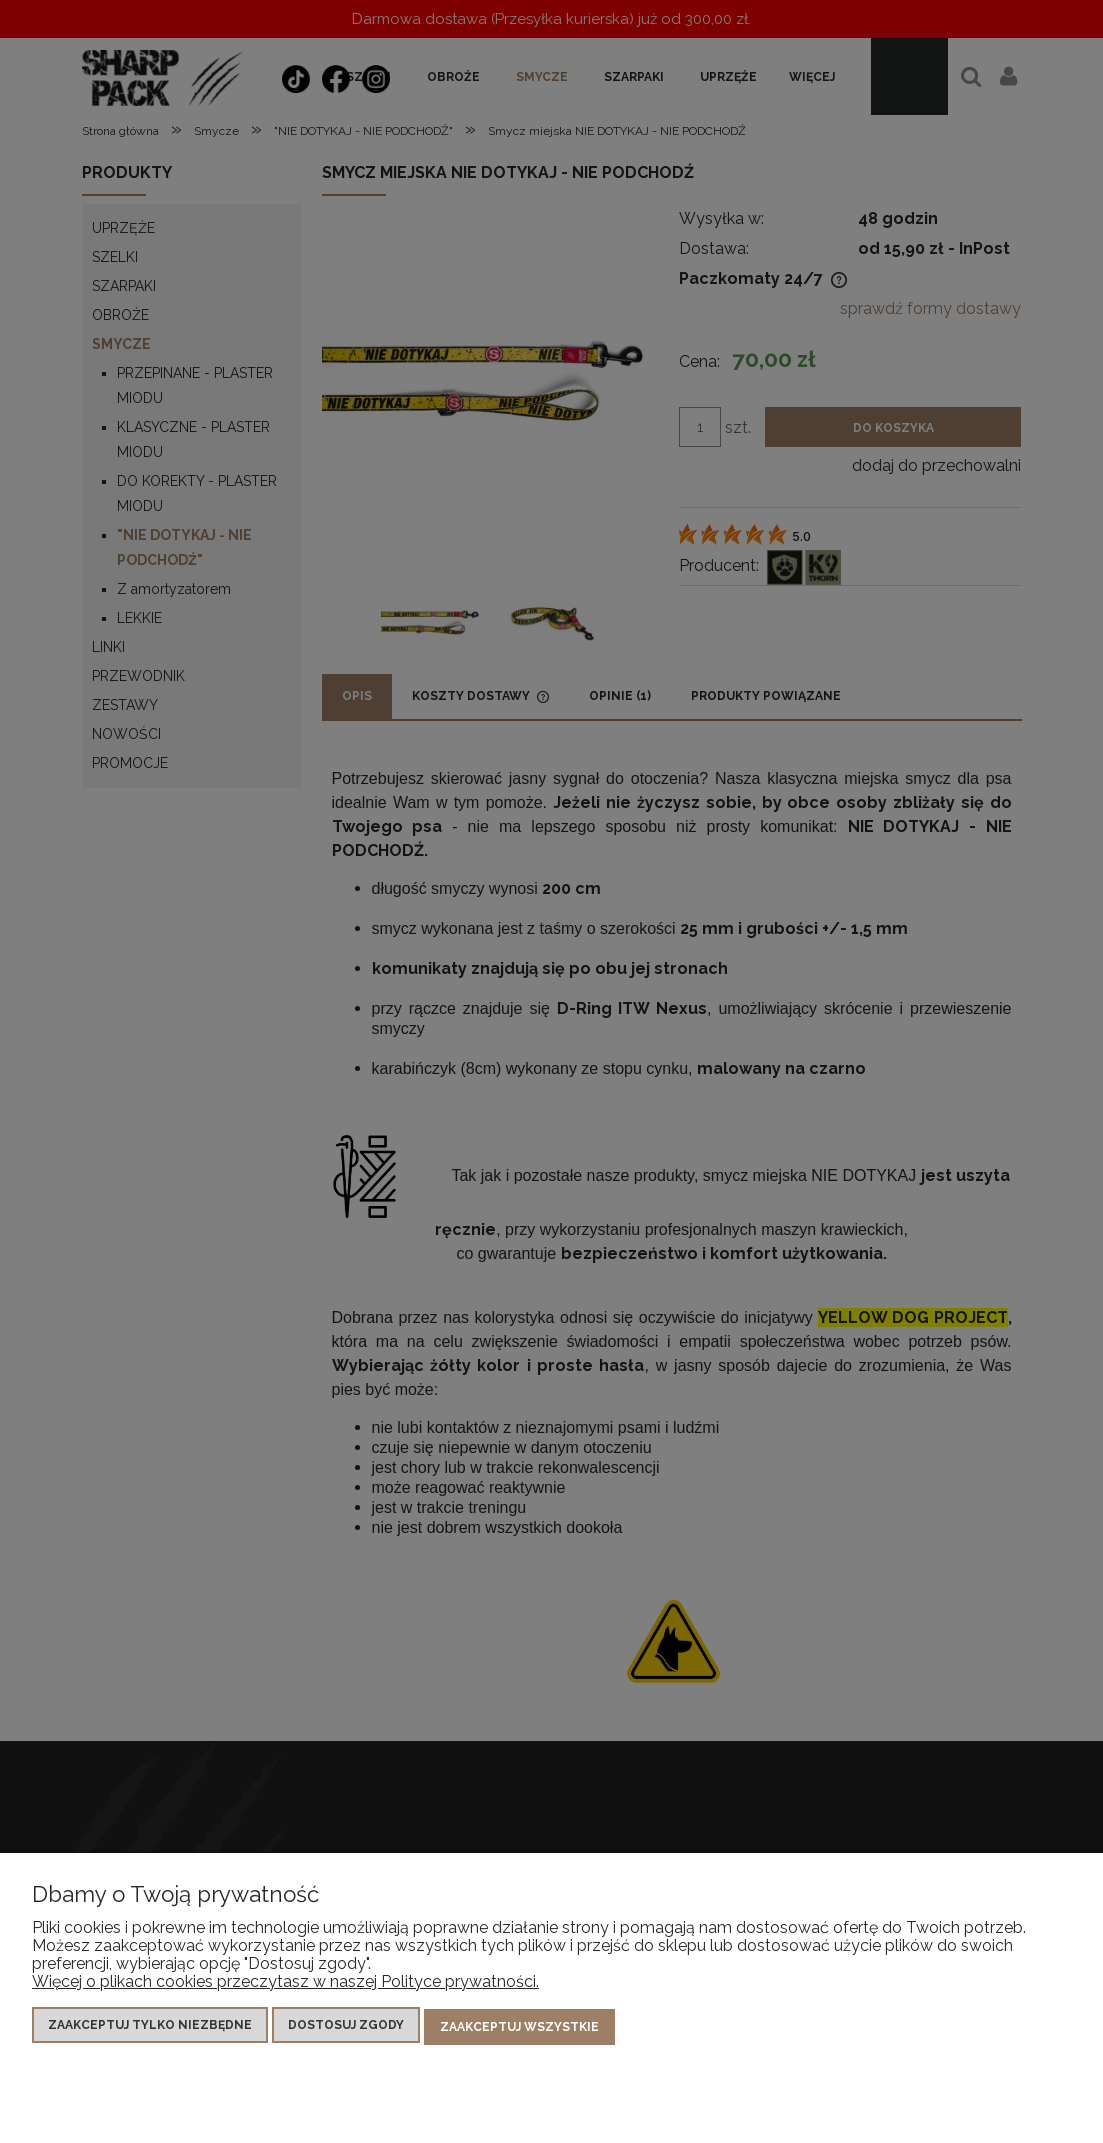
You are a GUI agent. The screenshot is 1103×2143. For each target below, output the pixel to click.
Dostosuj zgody (346, 2029)
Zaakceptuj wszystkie (519, 2029)
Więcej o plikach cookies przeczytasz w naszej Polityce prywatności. (285, 1985)
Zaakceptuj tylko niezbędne (150, 2029)
